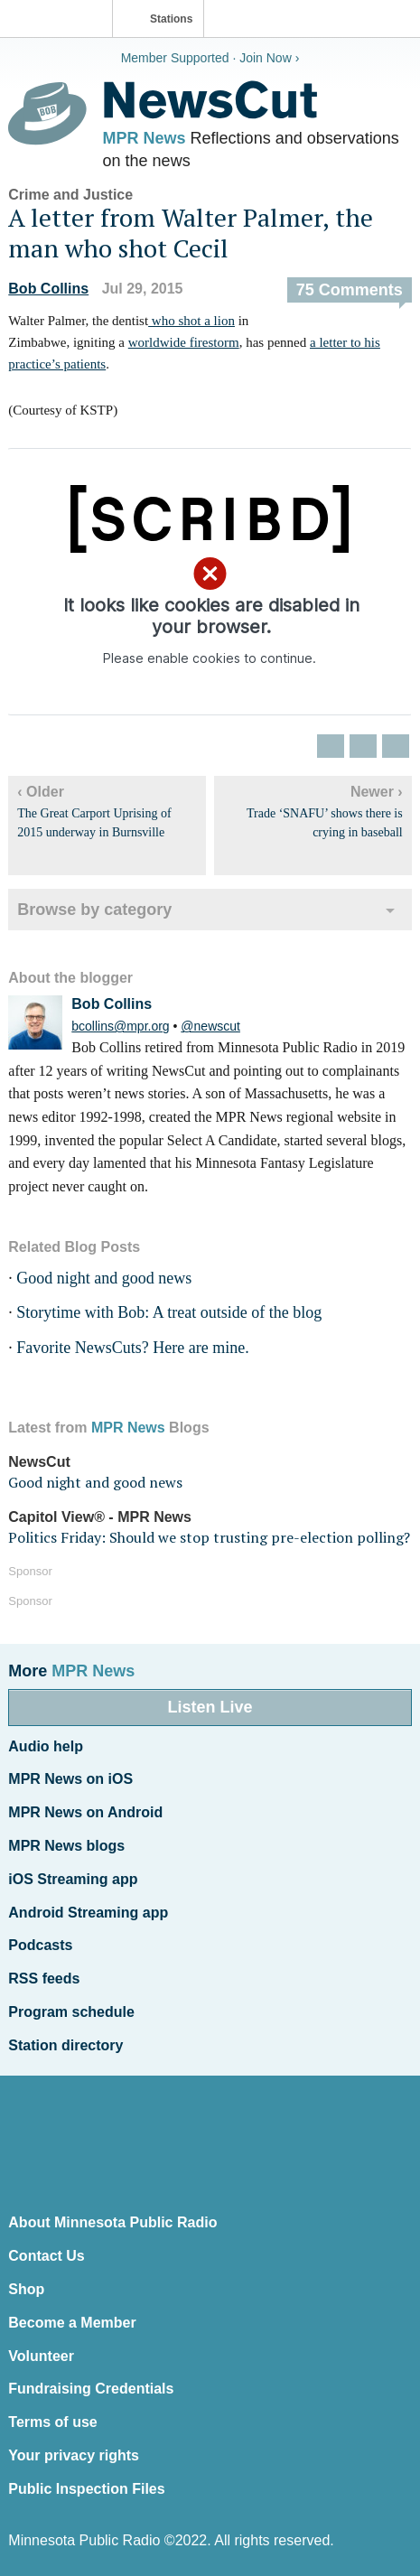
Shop (26, 2289)
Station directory (65, 2045)
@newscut (210, 1026)
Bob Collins (48, 288)
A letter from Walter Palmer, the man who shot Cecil (190, 233)
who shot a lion (191, 320)
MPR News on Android (85, 1812)
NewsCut (39, 1462)
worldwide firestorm (183, 342)
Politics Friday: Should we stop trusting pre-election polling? (209, 1537)
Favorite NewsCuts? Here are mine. (132, 1348)
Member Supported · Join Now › (210, 57)
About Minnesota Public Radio (112, 2222)
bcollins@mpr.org (120, 1026)
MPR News (144, 138)
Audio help (45, 1746)
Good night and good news (103, 1278)
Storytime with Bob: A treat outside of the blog (169, 1312)
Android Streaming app (88, 1912)
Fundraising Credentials (90, 2388)
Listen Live (209, 1707)
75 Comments (349, 290)
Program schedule (71, 2012)
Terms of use (52, 2422)
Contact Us (46, 2255)
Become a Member (71, 2322)
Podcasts (40, 1945)
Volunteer (41, 2356)
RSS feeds (43, 1978)
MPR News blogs (66, 1845)
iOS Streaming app (72, 1879)
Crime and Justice (70, 194)
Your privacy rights (73, 2455)
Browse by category (94, 910)
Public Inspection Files (86, 2489)
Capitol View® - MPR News (99, 1517)
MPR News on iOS (70, 1779)
